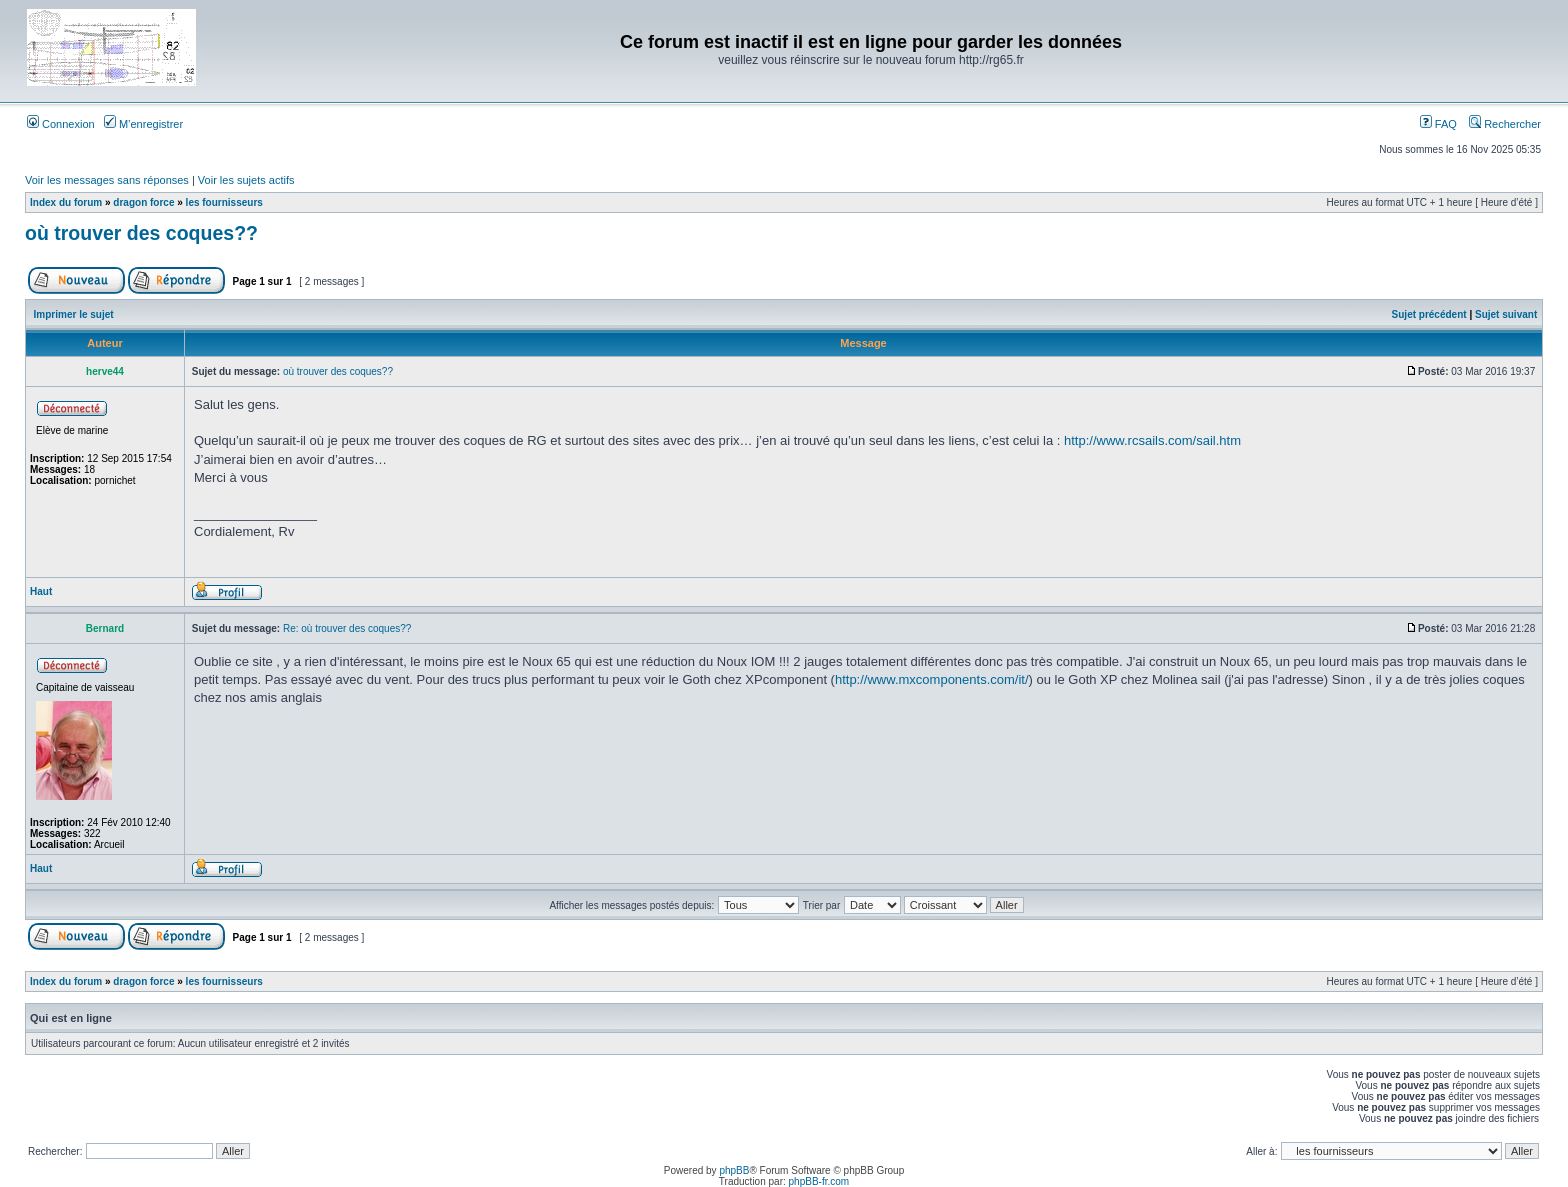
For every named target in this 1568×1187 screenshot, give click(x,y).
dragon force (143, 202)
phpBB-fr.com (819, 1181)
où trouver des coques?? (141, 233)
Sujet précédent (1429, 314)
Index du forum (66, 202)
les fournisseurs (224, 202)
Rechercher (1505, 124)
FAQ (1438, 124)
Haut (41, 591)
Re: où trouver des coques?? (347, 628)
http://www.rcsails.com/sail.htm (1152, 440)
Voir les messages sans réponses (107, 180)
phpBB (734, 1170)
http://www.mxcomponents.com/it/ (932, 679)
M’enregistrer (143, 124)
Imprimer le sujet (74, 314)
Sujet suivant (1506, 314)
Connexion (61, 124)
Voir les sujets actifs (246, 180)
